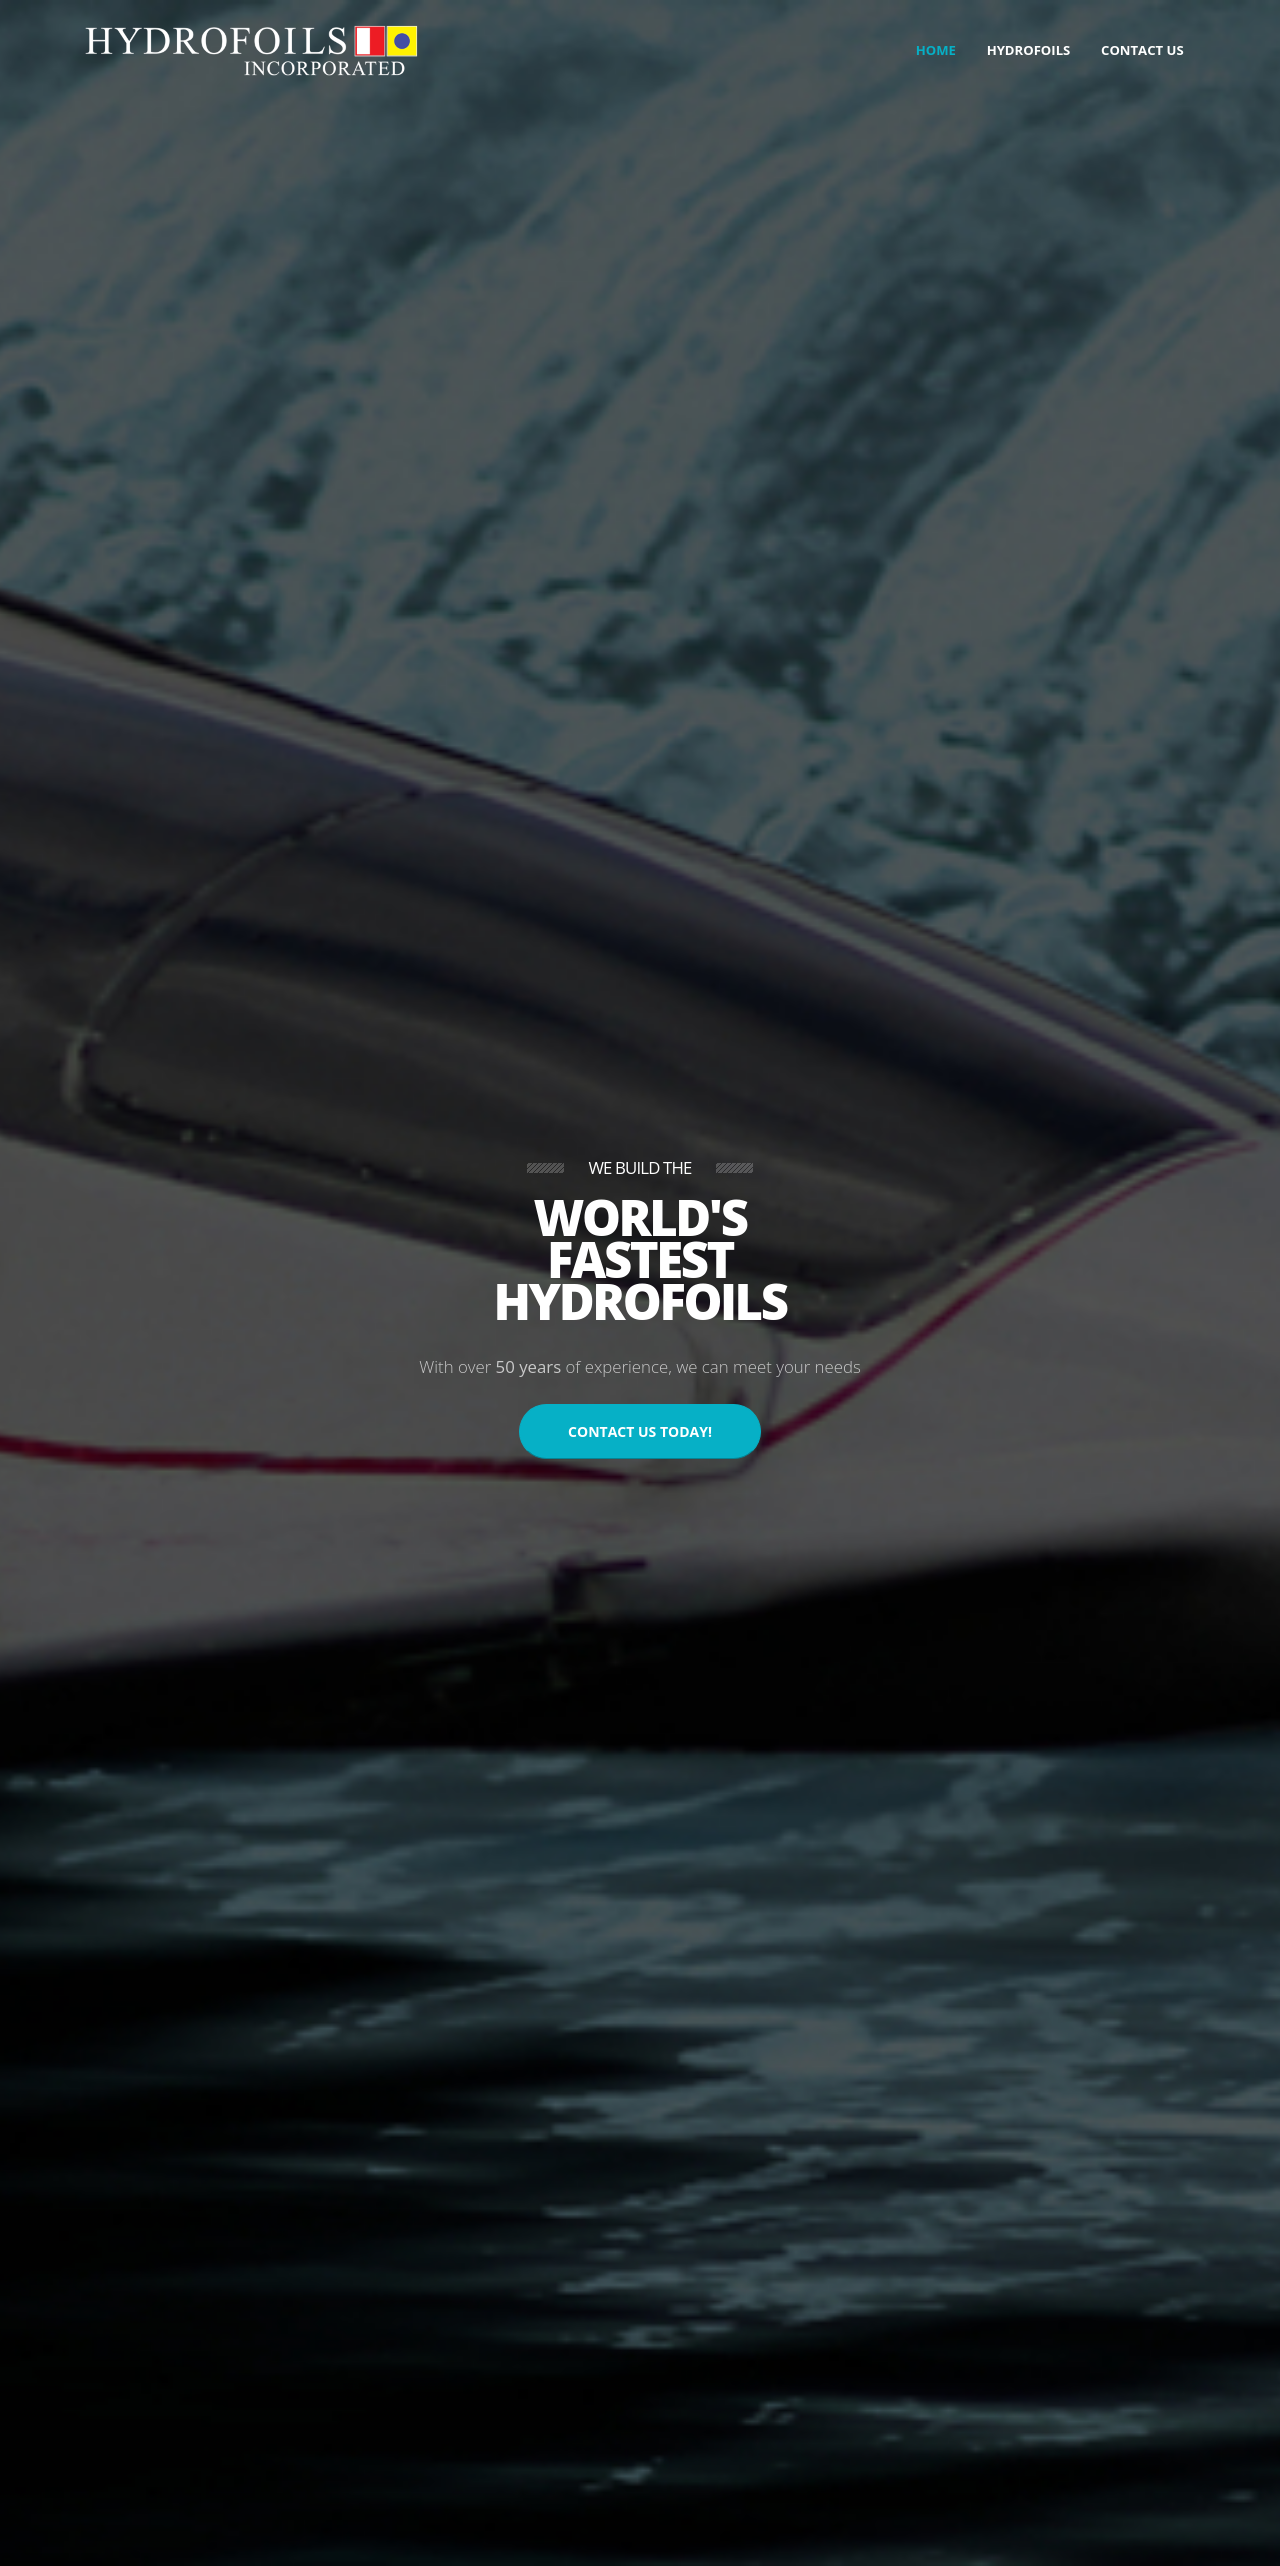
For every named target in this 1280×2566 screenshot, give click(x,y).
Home (936, 50)
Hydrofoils (1029, 50)
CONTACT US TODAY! (640, 1431)
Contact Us (1142, 50)
